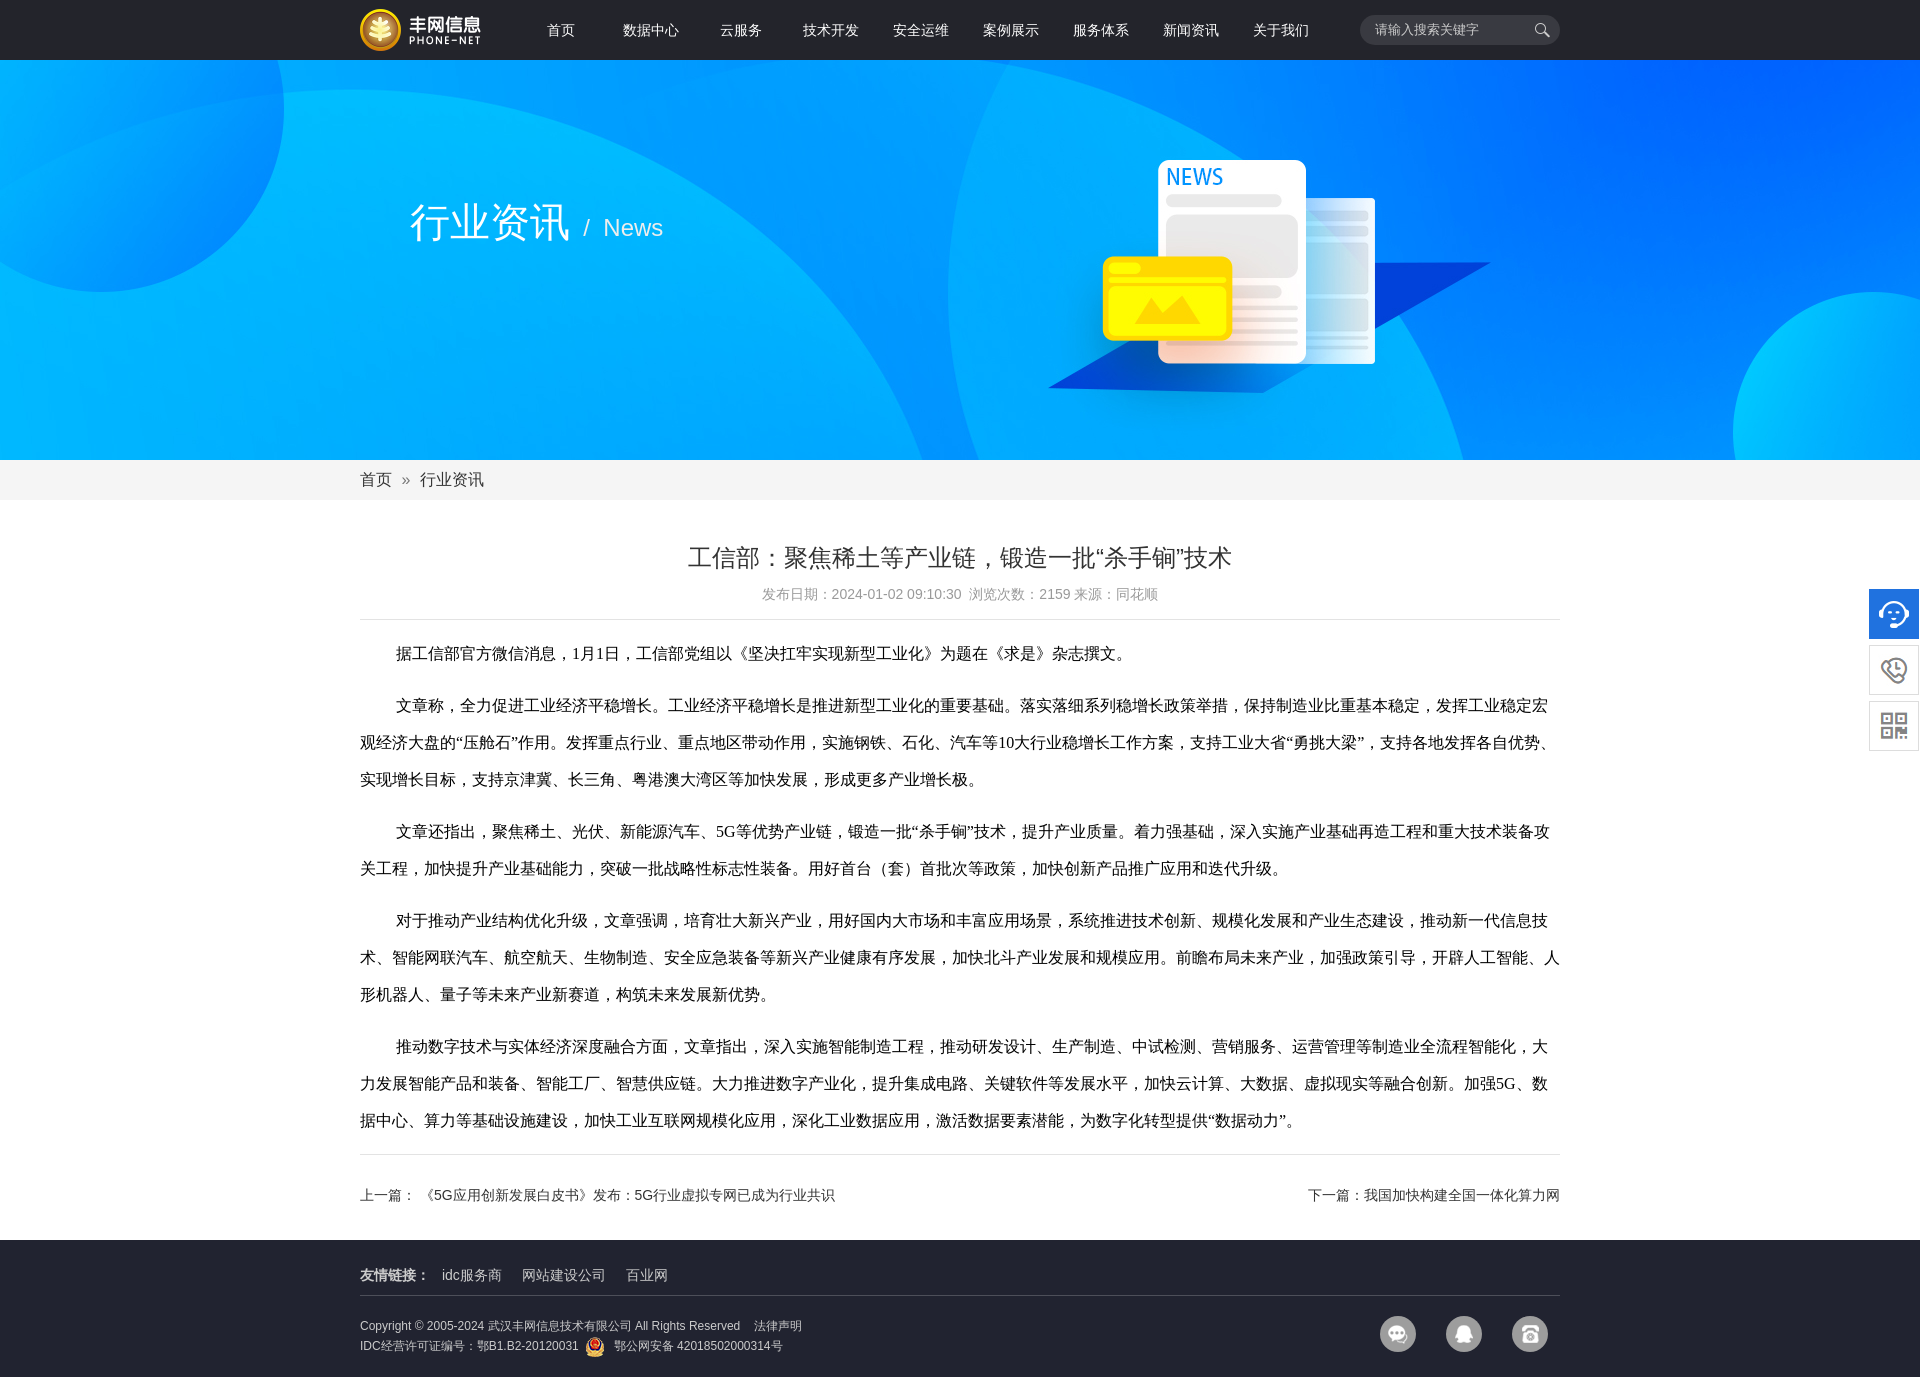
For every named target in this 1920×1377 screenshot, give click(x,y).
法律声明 (778, 1326)
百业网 (647, 1275)
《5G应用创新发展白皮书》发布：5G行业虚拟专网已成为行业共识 (627, 1195)
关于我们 (1281, 30)
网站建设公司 (564, 1275)
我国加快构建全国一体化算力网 (1462, 1195)
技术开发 (831, 30)
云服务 (741, 30)
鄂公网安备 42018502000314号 (683, 1346)
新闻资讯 (1191, 30)
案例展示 (1011, 30)
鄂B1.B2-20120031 (528, 1346)
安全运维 (921, 30)
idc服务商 (472, 1275)
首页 (561, 30)
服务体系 (1101, 30)
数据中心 (651, 30)
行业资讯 (452, 479)
